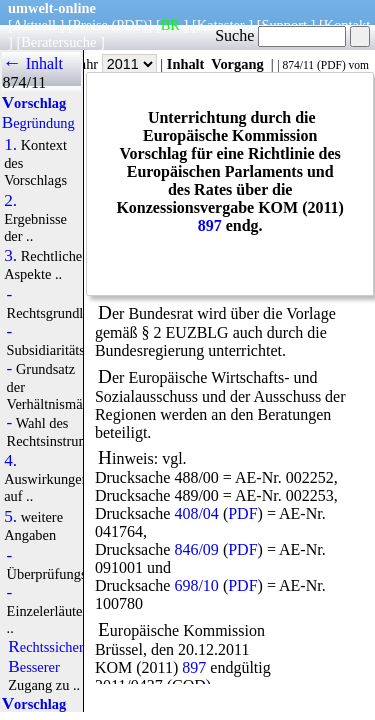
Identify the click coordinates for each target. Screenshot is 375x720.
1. (10, 145)
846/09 (196, 549)
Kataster (221, 25)
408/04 (196, 513)
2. (10, 201)
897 (210, 225)
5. (10, 517)
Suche (280, 35)
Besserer (33, 667)
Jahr (115, 64)
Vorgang (237, 64)
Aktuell (34, 25)
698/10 (196, 585)
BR (170, 25)
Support (284, 25)
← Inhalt (32, 63)
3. (10, 256)
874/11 (298, 65)
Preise (90, 25)
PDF (331, 65)
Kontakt (347, 25)
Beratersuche (58, 42)
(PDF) (130, 25)
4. (10, 461)
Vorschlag (34, 103)
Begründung (38, 123)
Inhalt (186, 64)
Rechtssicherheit (56, 647)
